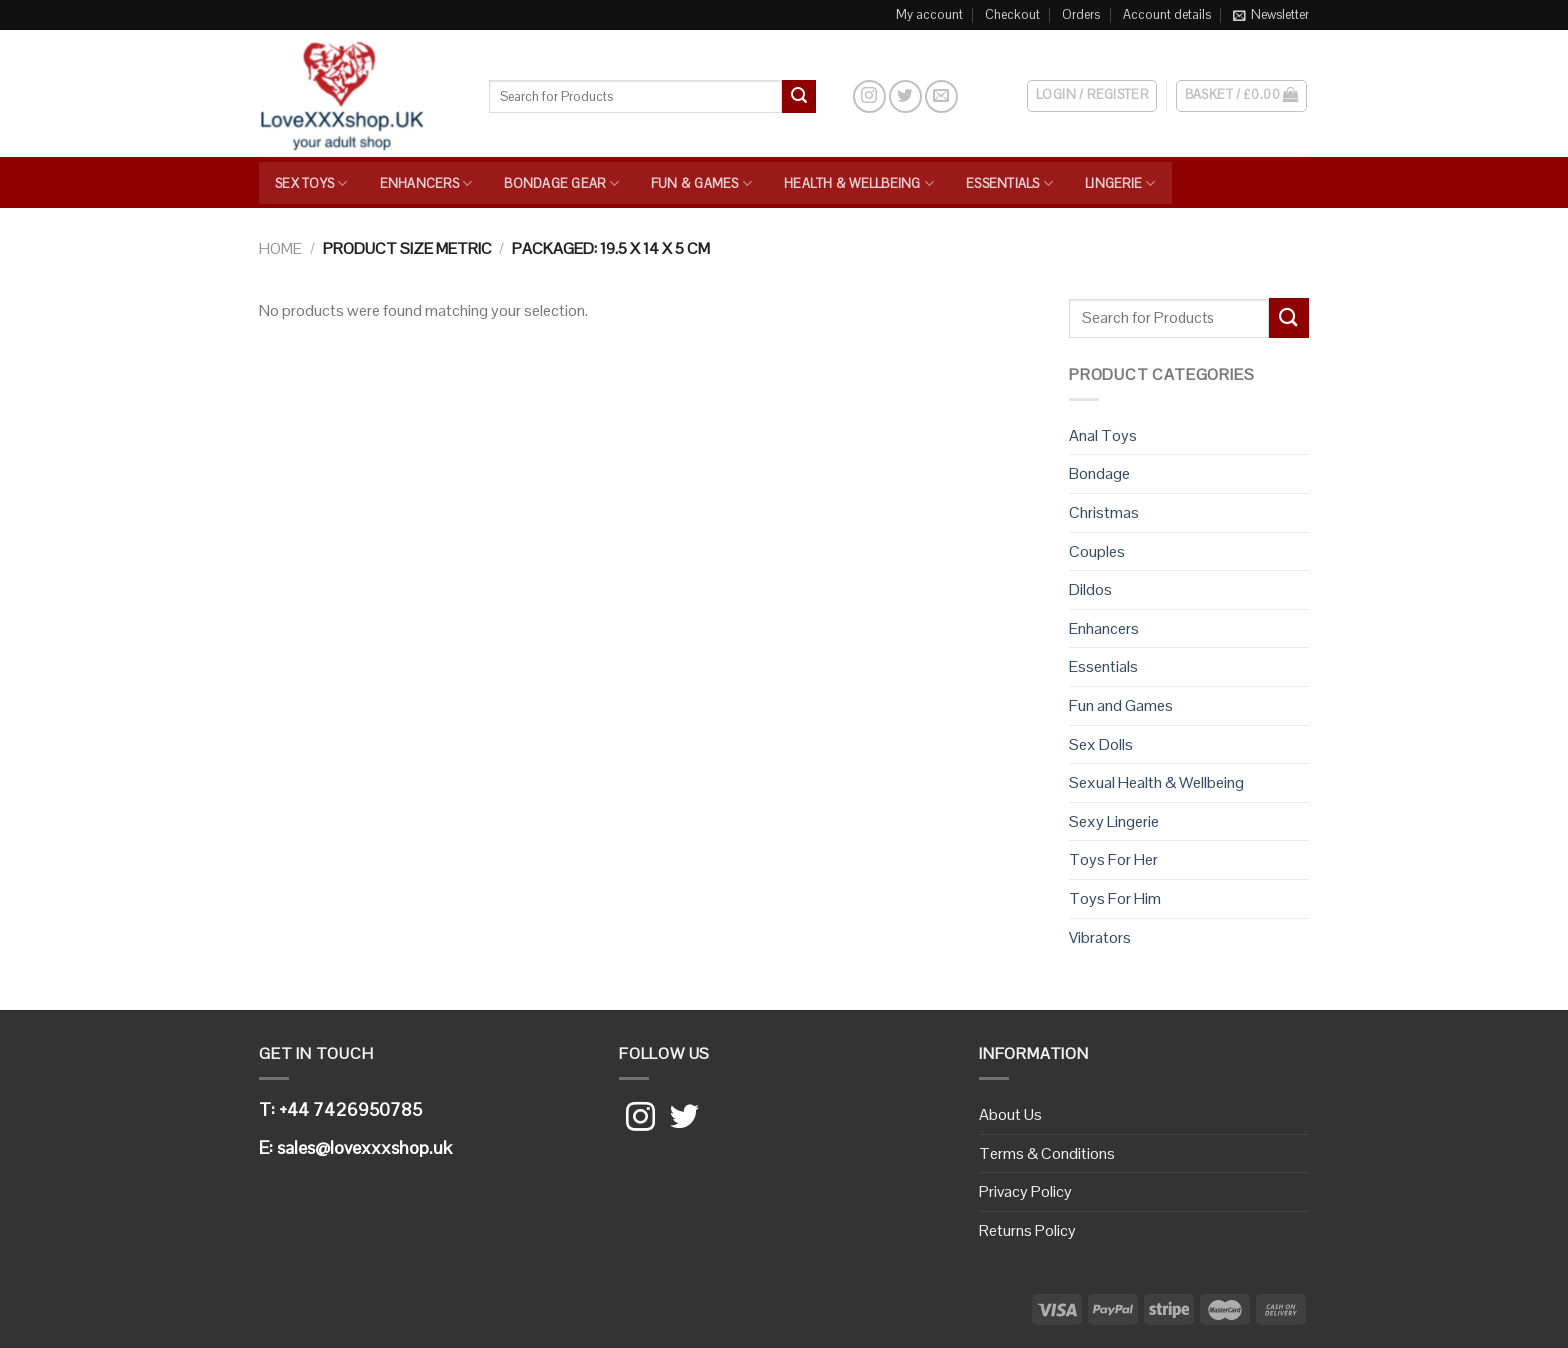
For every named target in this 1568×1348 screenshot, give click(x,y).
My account (929, 14)
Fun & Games (701, 183)
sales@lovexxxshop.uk (364, 1147)
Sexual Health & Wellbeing (1156, 782)
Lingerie (1120, 183)
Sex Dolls (1101, 744)
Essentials (1009, 183)
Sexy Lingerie (1114, 821)
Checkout (1012, 14)
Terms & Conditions (1047, 1153)
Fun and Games (1121, 705)
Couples (1097, 551)
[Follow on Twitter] (905, 96)
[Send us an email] (941, 96)
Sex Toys (311, 183)
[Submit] (799, 97)
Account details (1167, 14)
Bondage (1099, 473)
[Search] (833, 96)
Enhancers (426, 183)
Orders (1081, 14)
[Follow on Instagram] (869, 96)
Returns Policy (1027, 1230)
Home (280, 248)
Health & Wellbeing (859, 183)
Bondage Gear (561, 183)
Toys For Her (1113, 859)
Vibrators (1100, 937)
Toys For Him (1115, 898)
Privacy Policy (1025, 1191)
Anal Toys (1103, 435)
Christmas (1104, 512)
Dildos (1090, 589)
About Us (1010, 1114)
